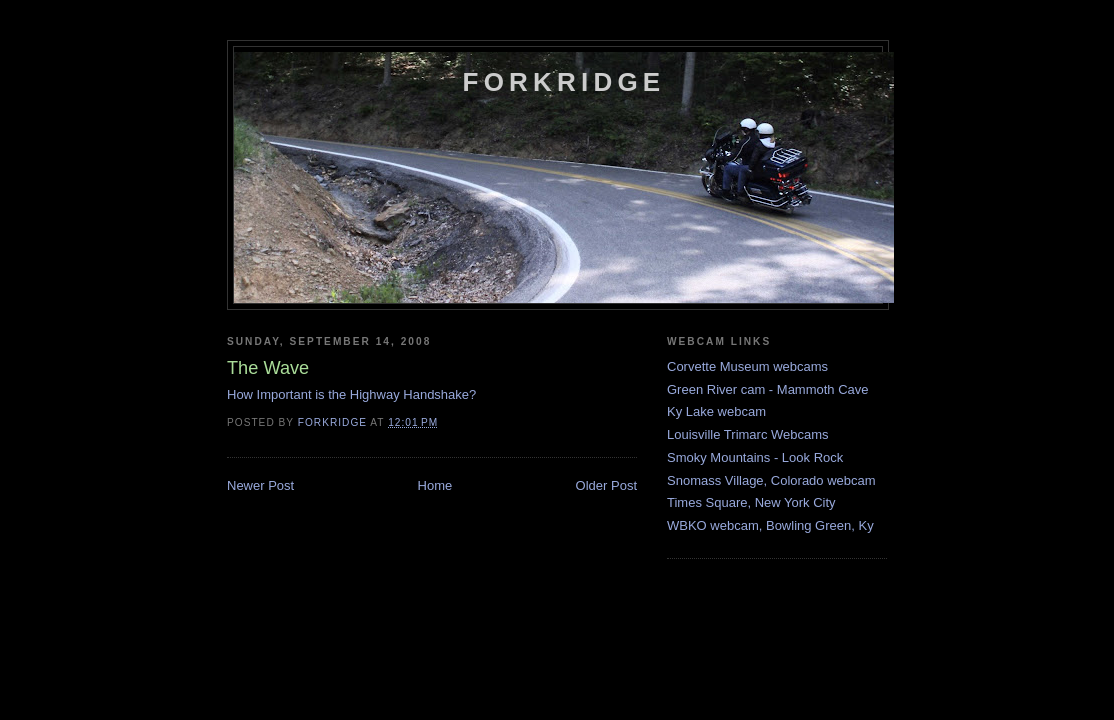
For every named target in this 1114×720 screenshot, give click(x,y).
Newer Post (260, 485)
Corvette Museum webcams (747, 366)
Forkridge (564, 82)
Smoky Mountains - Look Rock (755, 457)
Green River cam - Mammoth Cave (768, 389)
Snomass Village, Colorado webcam (771, 480)
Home (435, 485)
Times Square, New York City (751, 502)
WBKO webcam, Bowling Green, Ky (770, 525)
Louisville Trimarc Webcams (748, 434)
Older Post (606, 485)
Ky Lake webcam (716, 411)
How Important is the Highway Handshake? (351, 394)
